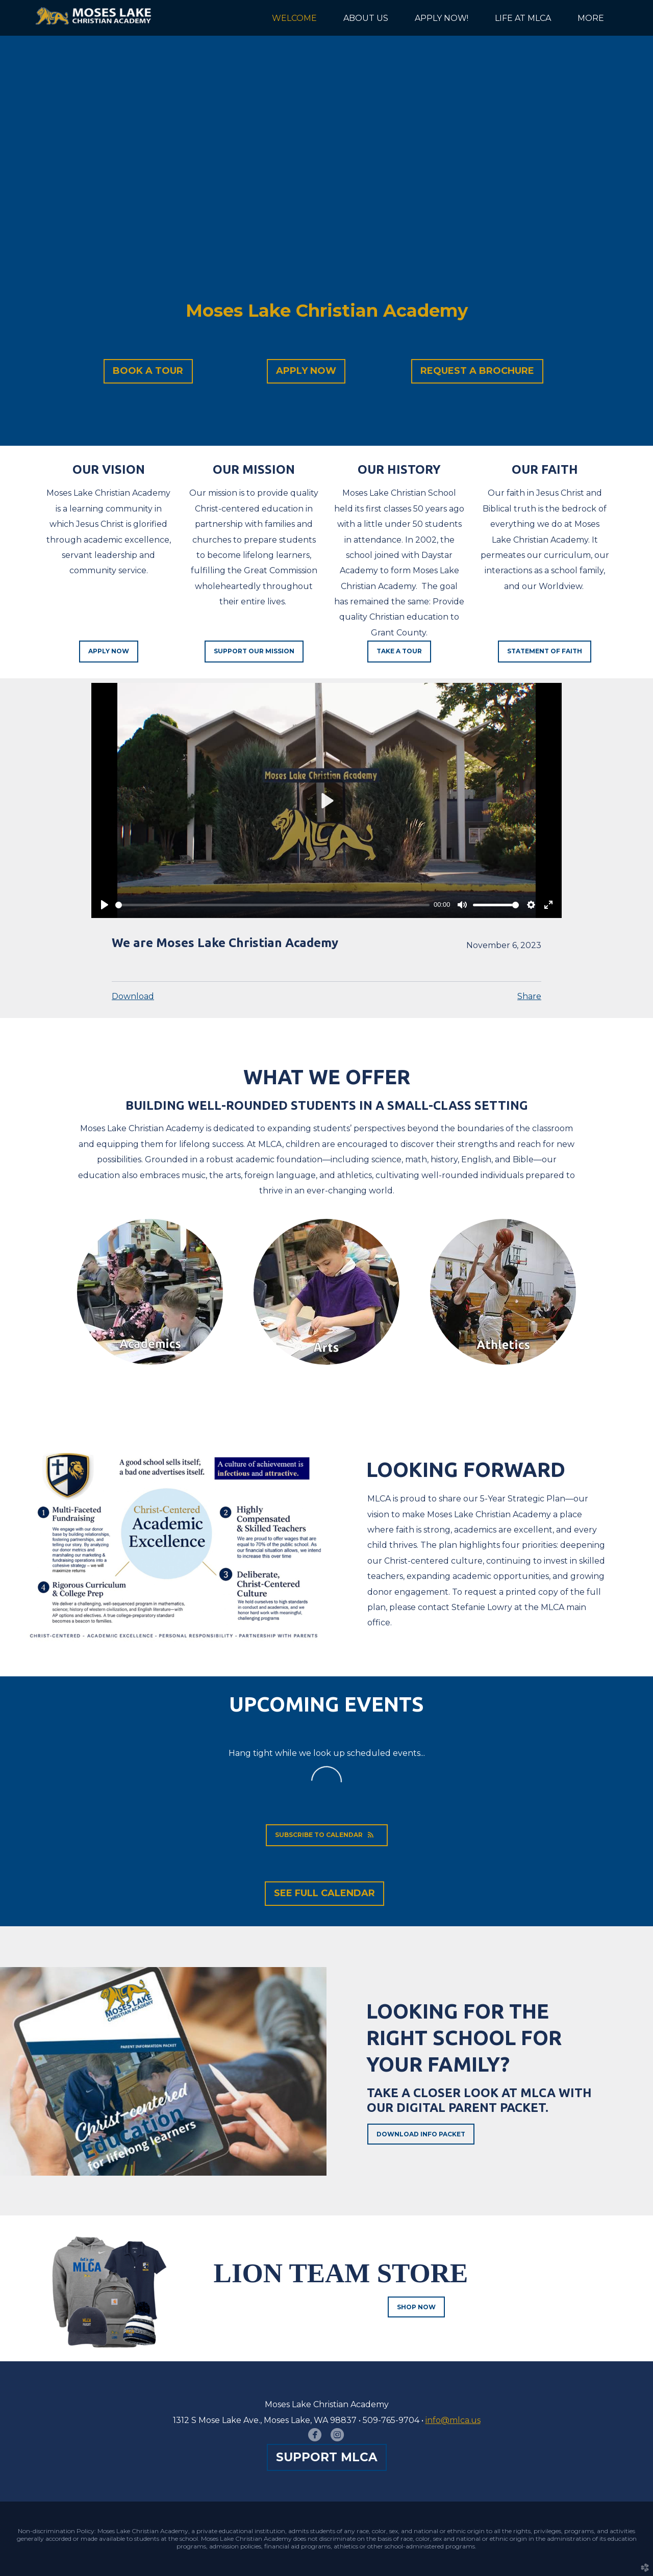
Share (529, 996)
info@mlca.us (453, 2420)
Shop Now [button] (416, 2307)
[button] (148, 371)
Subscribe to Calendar (327, 1835)
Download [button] (133, 996)
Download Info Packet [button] (420, 2134)
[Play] (104, 905)
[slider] (272, 905)
